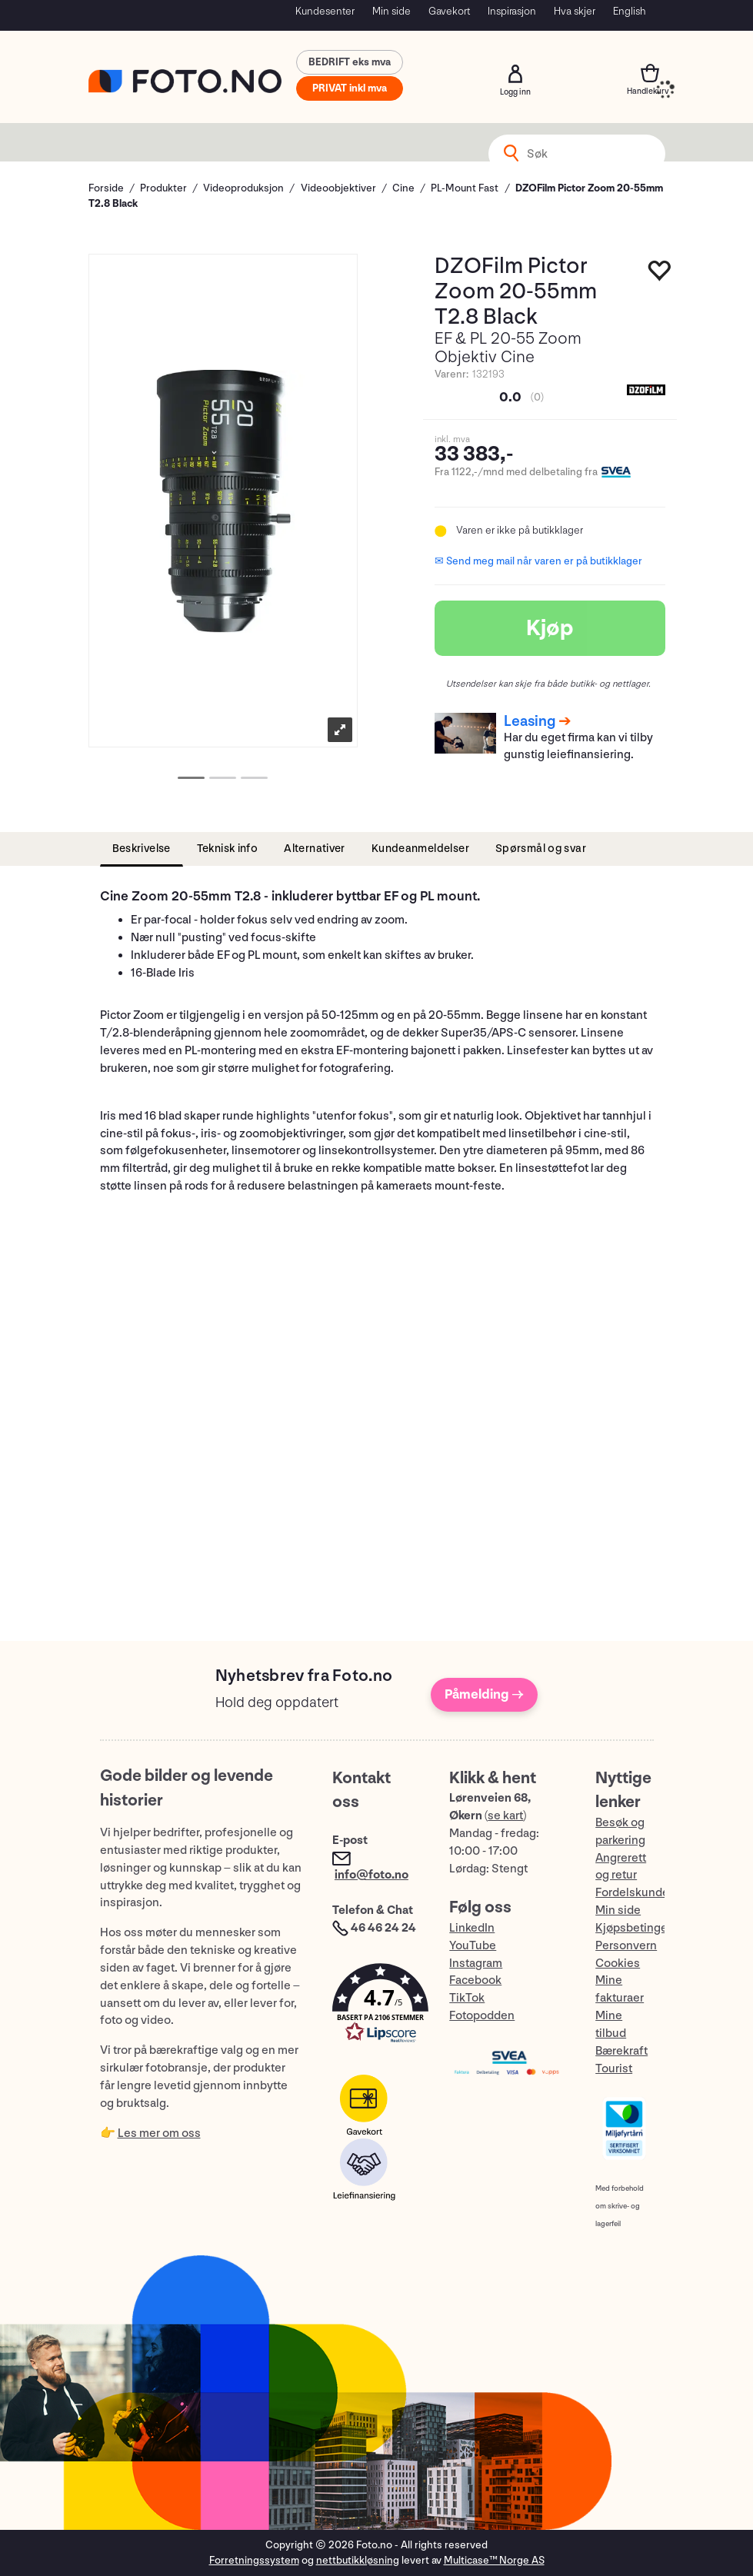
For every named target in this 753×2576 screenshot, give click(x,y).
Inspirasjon (512, 11)
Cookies (617, 1963)
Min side (391, 11)
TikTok (467, 1998)
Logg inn (515, 74)
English (629, 11)
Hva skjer (574, 11)
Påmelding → (484, 1694)
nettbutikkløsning (357, 2560)
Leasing (529, 721)
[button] (375, 2006)
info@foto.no (371, 1875)
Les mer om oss (159, 2133)
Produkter (163, 188)
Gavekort (449, 11)
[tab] (141, 849)
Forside (106, 188)
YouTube (472, 1946)
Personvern (626, 1946)
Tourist (613, 2069)
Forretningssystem (254, 2560)
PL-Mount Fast (464, 188)
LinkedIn (472, 1928)
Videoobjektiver (338, 188)
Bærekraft (621, 2051)
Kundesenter (325, 11)
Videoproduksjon (243, 188)
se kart (505, 1816)
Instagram (475, 1963)
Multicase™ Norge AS (494, 2560)
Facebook (475, 1980)
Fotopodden (482, 2016)
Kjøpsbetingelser (641, 1928)
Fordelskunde (632, 1892)
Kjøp (550, 628)
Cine (403, 188)
